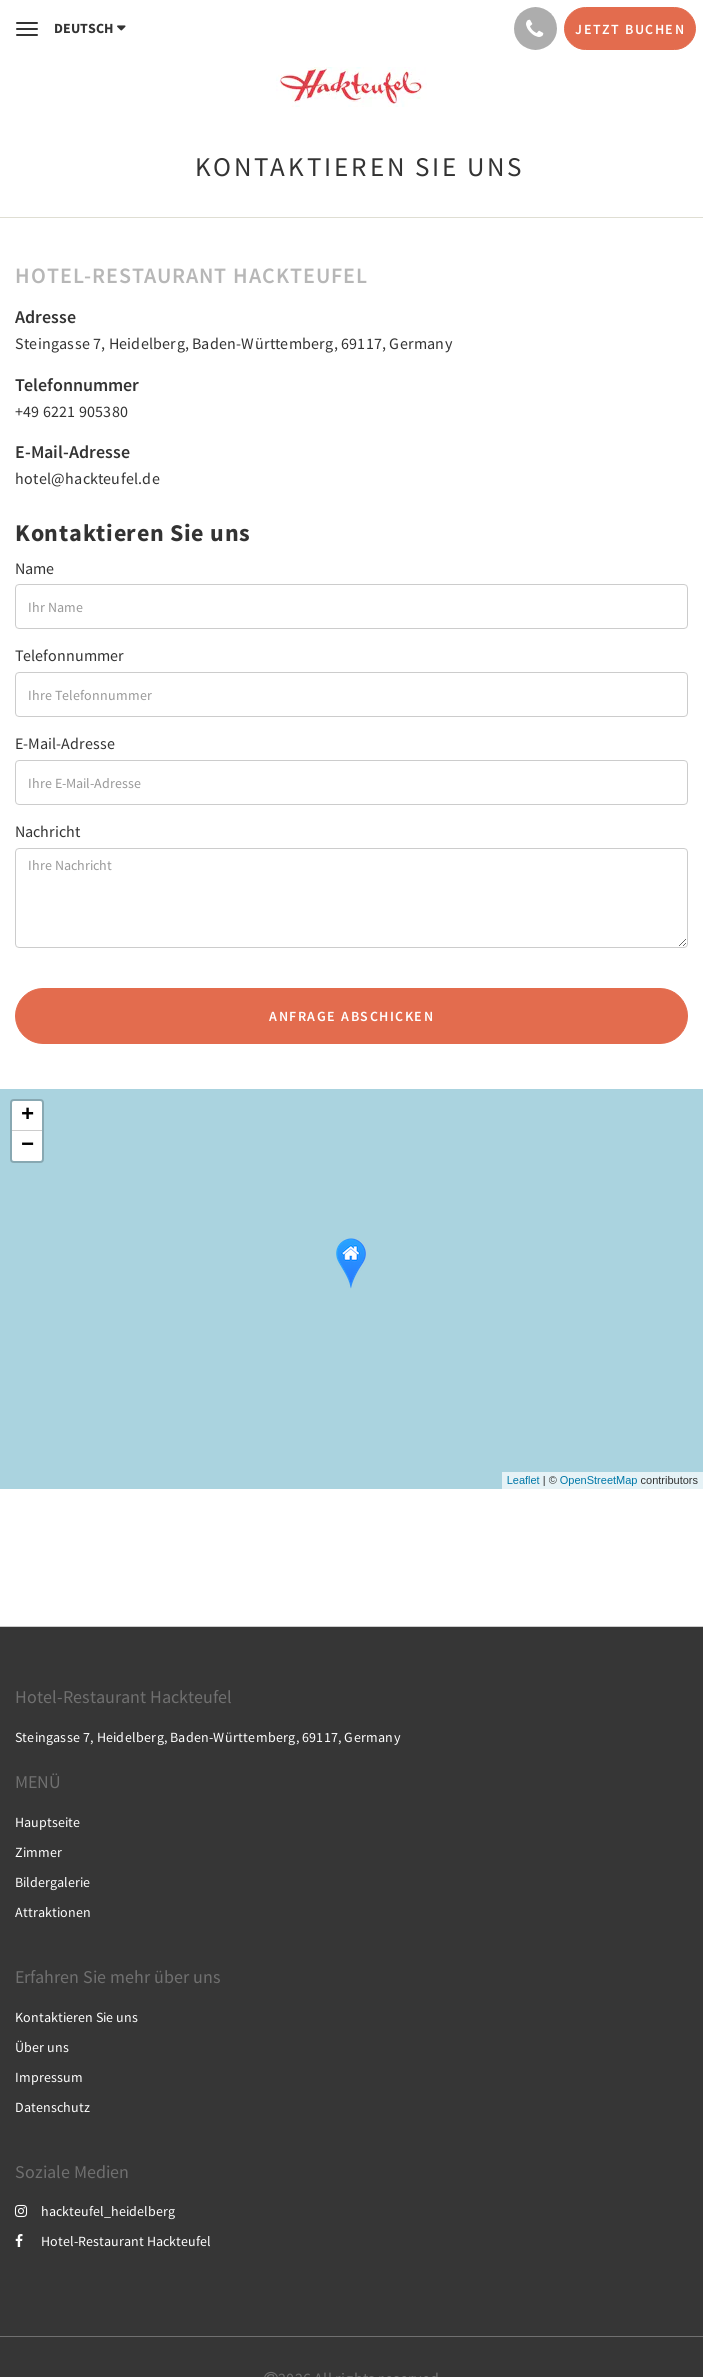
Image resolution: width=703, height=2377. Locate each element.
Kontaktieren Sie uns (76, 2017)
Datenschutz (52, 2107)
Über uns (42, 2047)
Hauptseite (47, 1822)
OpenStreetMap (599, 1480)
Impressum (49, 2077)
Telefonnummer (69, 655)
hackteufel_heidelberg (95, 2211)
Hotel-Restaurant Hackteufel (113, 2241)
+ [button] (27, 1116)
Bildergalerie (52, 1882)
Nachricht (47, 831)
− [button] (27, 1146)
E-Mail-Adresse (65, 743)
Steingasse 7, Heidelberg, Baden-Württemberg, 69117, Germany (233, 343)
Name (34, 568)
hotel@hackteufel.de (87, 478)
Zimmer (38, 1852)
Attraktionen (53, 1912)
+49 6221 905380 (71, 411)
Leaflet (523, 1480)
